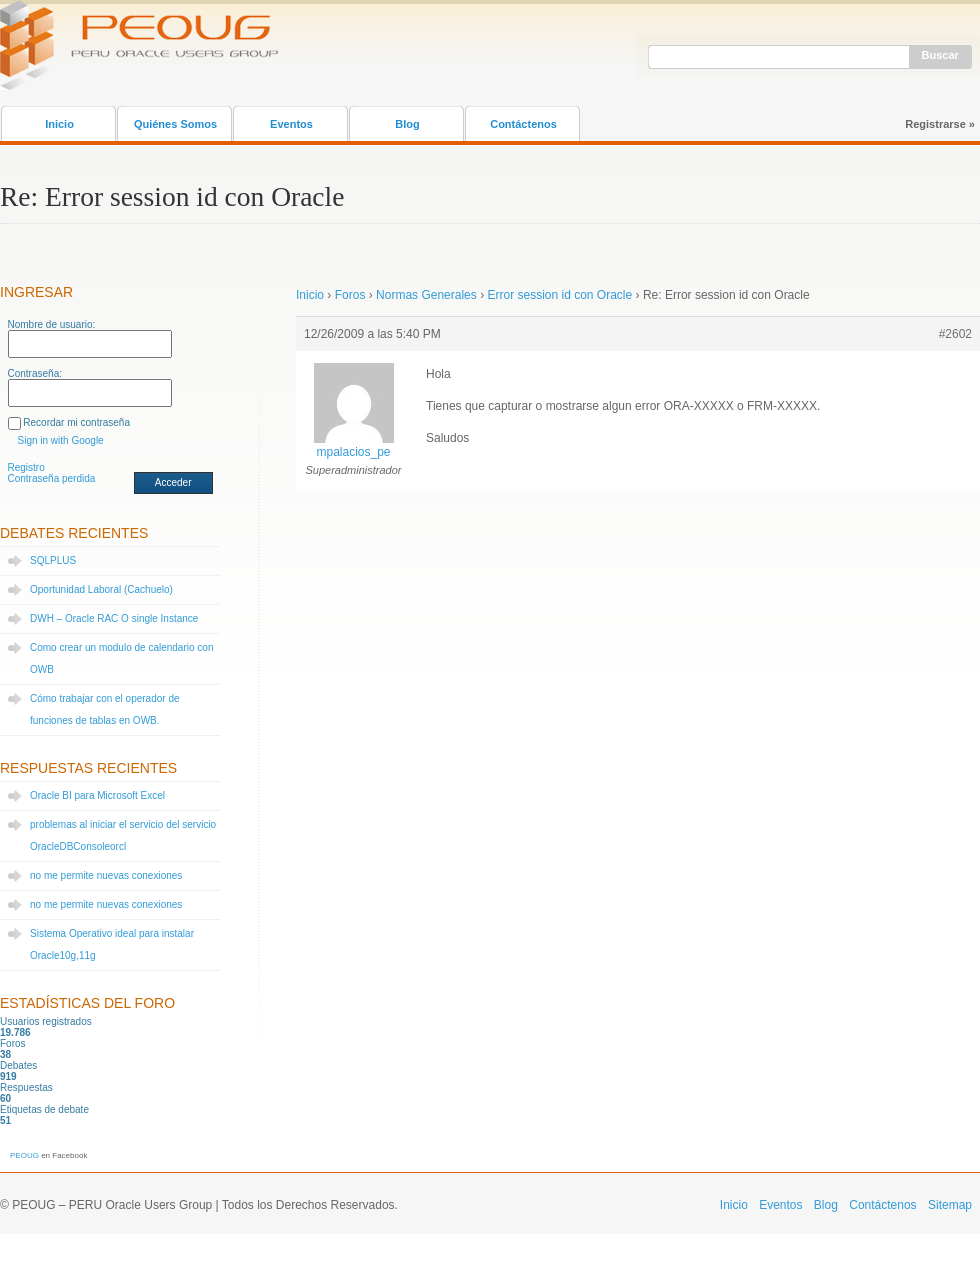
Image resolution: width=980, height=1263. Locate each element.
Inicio (59, 124)
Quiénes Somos (175, 124)
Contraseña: (35, 373)
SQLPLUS (53, 560)
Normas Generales (426, 295)
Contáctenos (523, 124)
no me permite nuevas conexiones (106, 875)
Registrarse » (940, 124)
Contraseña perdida (52, 478)
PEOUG (24, 1155)
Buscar (940, 55)
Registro (26, 467)
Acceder (173, 482)
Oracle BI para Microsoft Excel (97, 795)
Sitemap (950, 1205)
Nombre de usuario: (52, 324)
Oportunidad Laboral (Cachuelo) (101, 589)
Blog (407, 124)
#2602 (955, 334)
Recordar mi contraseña (76, 422)
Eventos (291, 124)
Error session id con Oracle (559, 295)
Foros (350, 295)
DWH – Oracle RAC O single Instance (114, 618)
